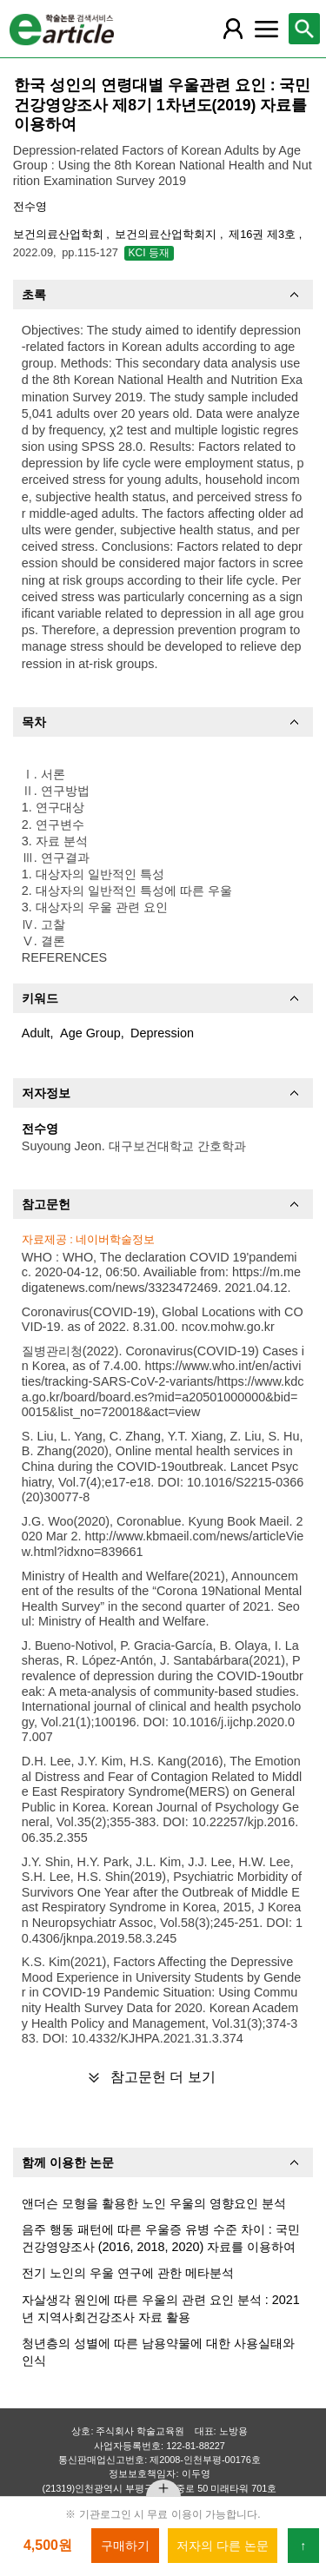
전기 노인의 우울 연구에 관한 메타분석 (128, 2273)
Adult (36, 1033)
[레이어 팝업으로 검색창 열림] (304, 28)
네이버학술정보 (115, 1239)
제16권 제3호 (263, 234)
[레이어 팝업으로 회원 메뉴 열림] (233, 28)
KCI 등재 (149, 253)
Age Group (90, 1033)
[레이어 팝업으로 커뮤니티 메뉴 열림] (266, 28)
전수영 (30, 206)
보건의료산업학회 (60, 234)
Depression (162, 1033)
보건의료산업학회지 (167, 234)
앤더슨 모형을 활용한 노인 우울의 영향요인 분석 (154, 2203)
